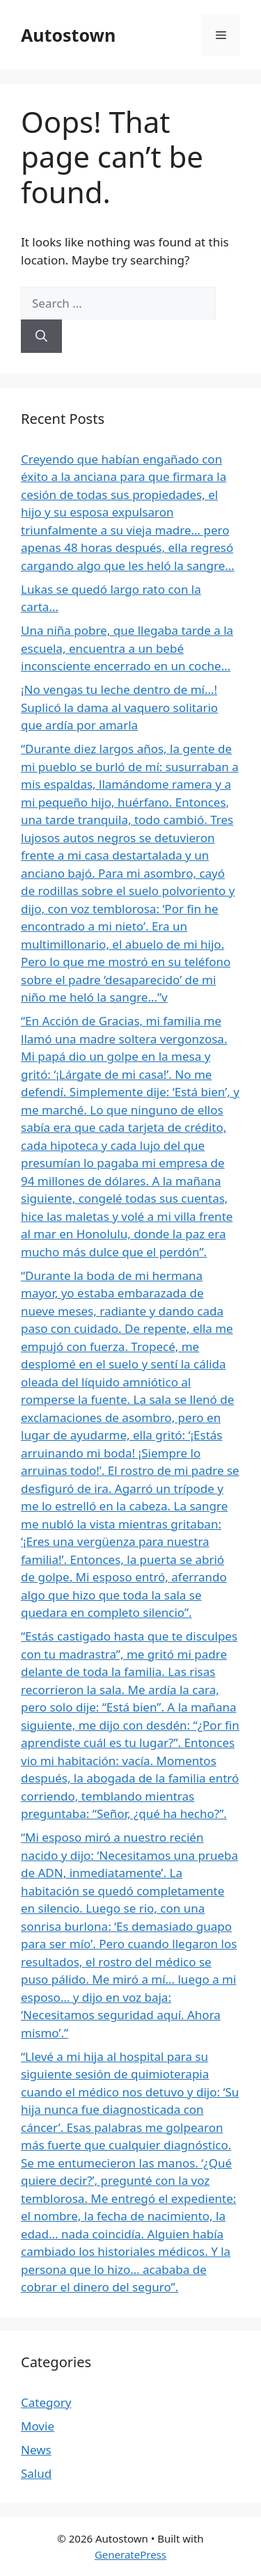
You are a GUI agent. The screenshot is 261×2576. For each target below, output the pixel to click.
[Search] (41, 336)
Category (46, 2402)
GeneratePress (130, 2554)
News (36, 2450)
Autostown (68, 35)
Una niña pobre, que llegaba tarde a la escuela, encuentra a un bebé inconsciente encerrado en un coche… (127, 648)
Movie (37, 2426)
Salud (36, 2473)
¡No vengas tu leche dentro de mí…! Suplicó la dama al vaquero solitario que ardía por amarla (119, 707)
